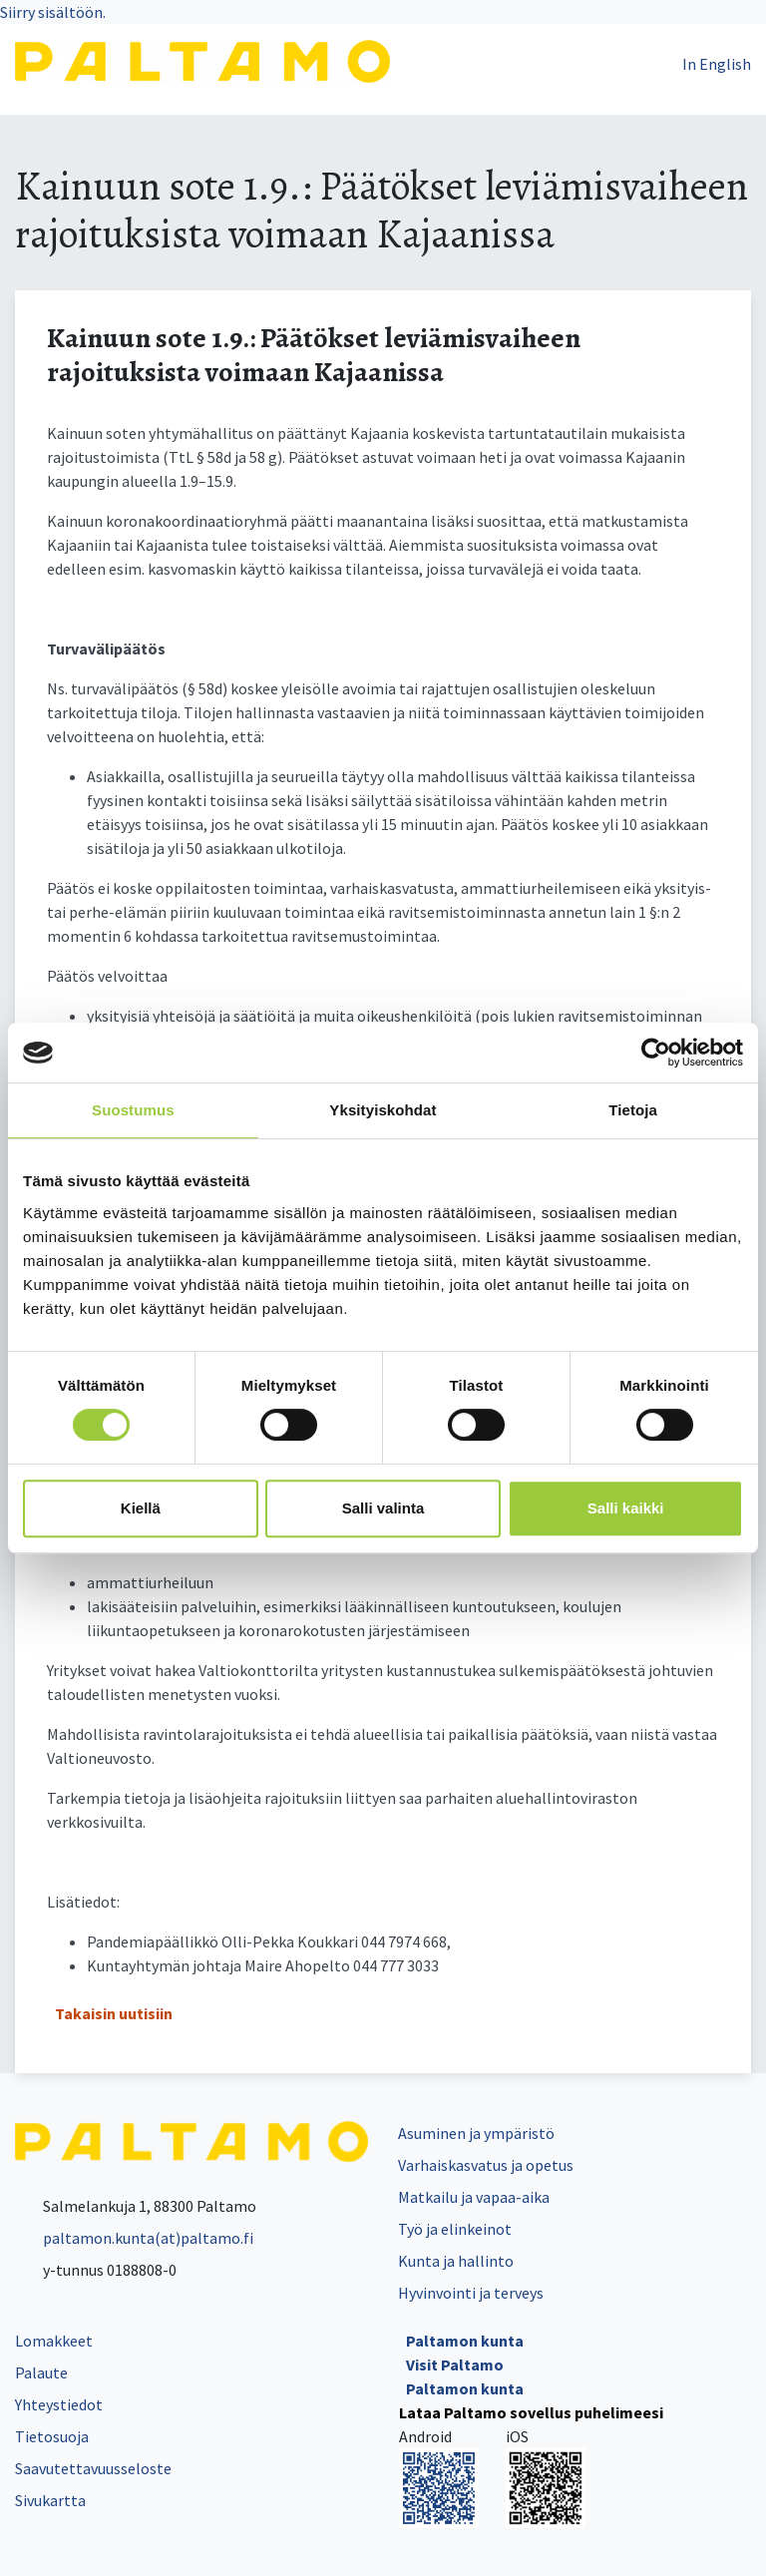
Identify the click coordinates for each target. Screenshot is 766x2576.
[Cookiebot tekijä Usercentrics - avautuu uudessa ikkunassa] (656, 1053)
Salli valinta (383, 1508)
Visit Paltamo (455, 2364)
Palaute (41, 2372)
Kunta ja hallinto (456, 2261)
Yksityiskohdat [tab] (382, 1109)
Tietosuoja (52, 2436)
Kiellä (141, 1508)
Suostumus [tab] (133, 1109)
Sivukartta (50, 2500)
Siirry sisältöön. (53, 12)
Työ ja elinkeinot (455, 2229)
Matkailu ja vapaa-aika (474, 2197)
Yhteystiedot (59, 2404)
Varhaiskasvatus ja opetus (486, 2165)
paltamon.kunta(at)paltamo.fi (134, 2238)
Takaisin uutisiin (114, 2013)
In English (716, 64)
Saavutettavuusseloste (93, 2468)
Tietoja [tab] (632, 1109)
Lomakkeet (54, 2341)
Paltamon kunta (465, 2341)
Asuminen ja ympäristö (476, 2133)
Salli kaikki (625, 1508)
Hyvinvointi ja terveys (471, 2293)
